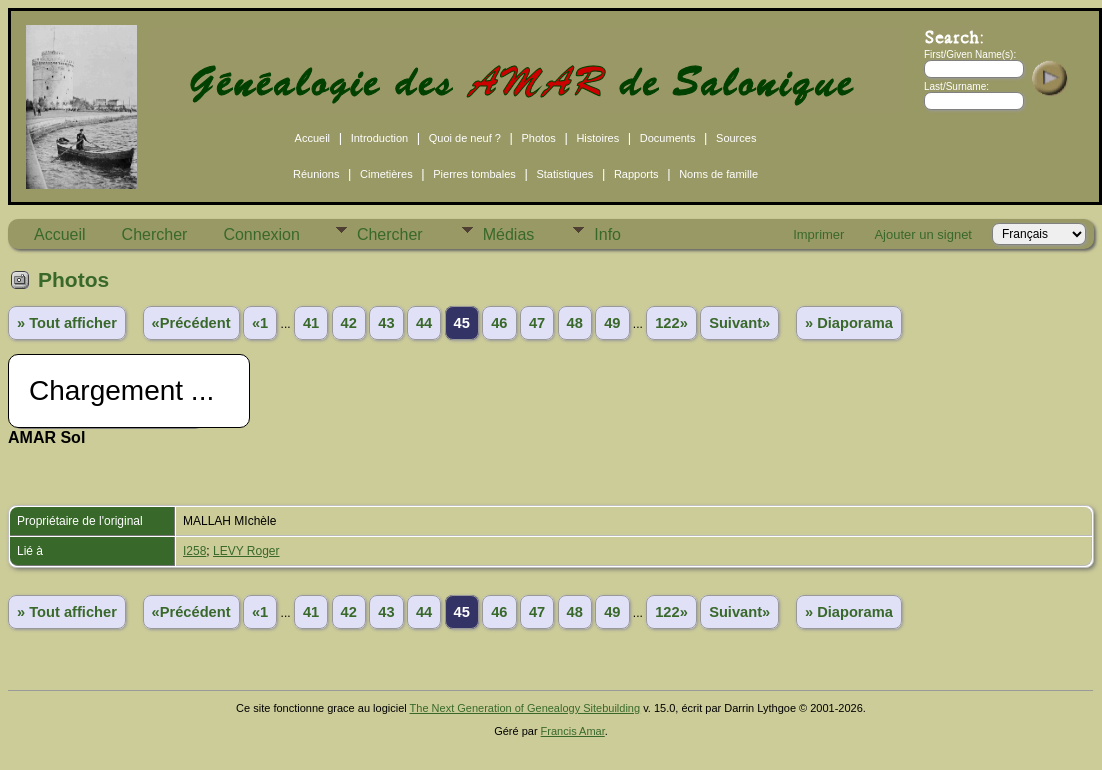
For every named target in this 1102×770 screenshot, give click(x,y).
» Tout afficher (67, 323)
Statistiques (564, 174)
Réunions (316, 174)
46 (499, 323)
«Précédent (191, 323)
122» (671, 323)
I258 (194, 551)
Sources (736, 138)
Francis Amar (573, 731)
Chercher (155, 234)
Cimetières (386, 174)
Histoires (597, 138)
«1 (260, 323)
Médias (509, 234)
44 (424, 323)
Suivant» (739, 323)
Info (607, 234)
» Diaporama (849, 323)
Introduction (379, 138)
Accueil (312, 138)
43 (386, 323)
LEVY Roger (246, 551)
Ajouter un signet (923, 234)
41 (311, 323)
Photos (539, 138)
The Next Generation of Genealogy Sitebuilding (525, 708)
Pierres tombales (474, 174)
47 (537, 323)
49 (612, 323)
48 (575, 323)
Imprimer (818, 234)
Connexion (261, 234)
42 (349, 323)
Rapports (636, 174)
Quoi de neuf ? (465, 138)
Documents (668, 138)
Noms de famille (718, 174)
